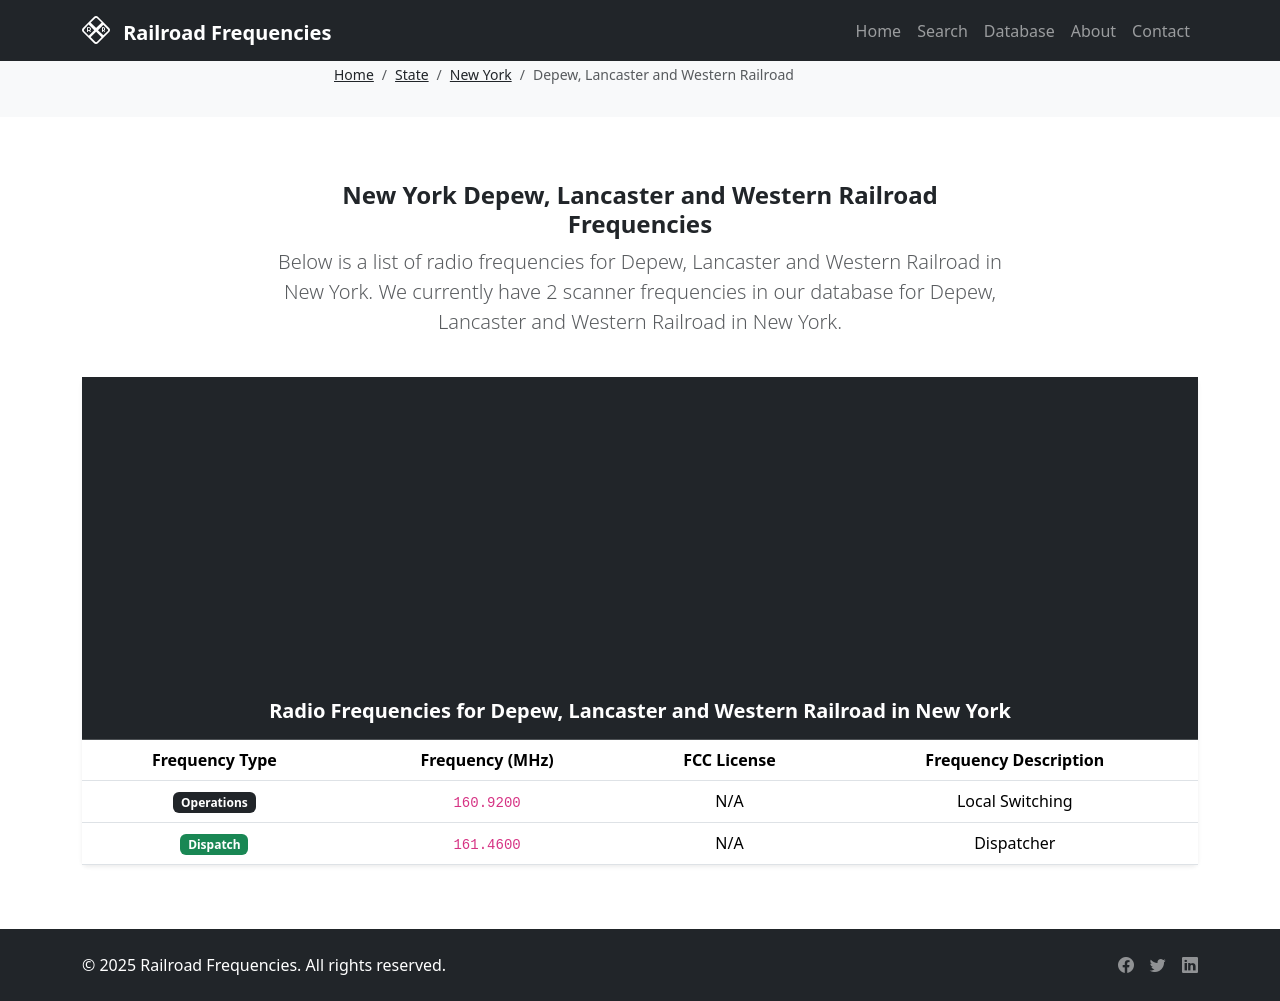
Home (879, 31)
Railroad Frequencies (206, 29)
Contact (1161, 31)
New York (481, 74)
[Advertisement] (640, 535)
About (1093, 31)
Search (942, 31)
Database (1019, 31)
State (412, 74)
